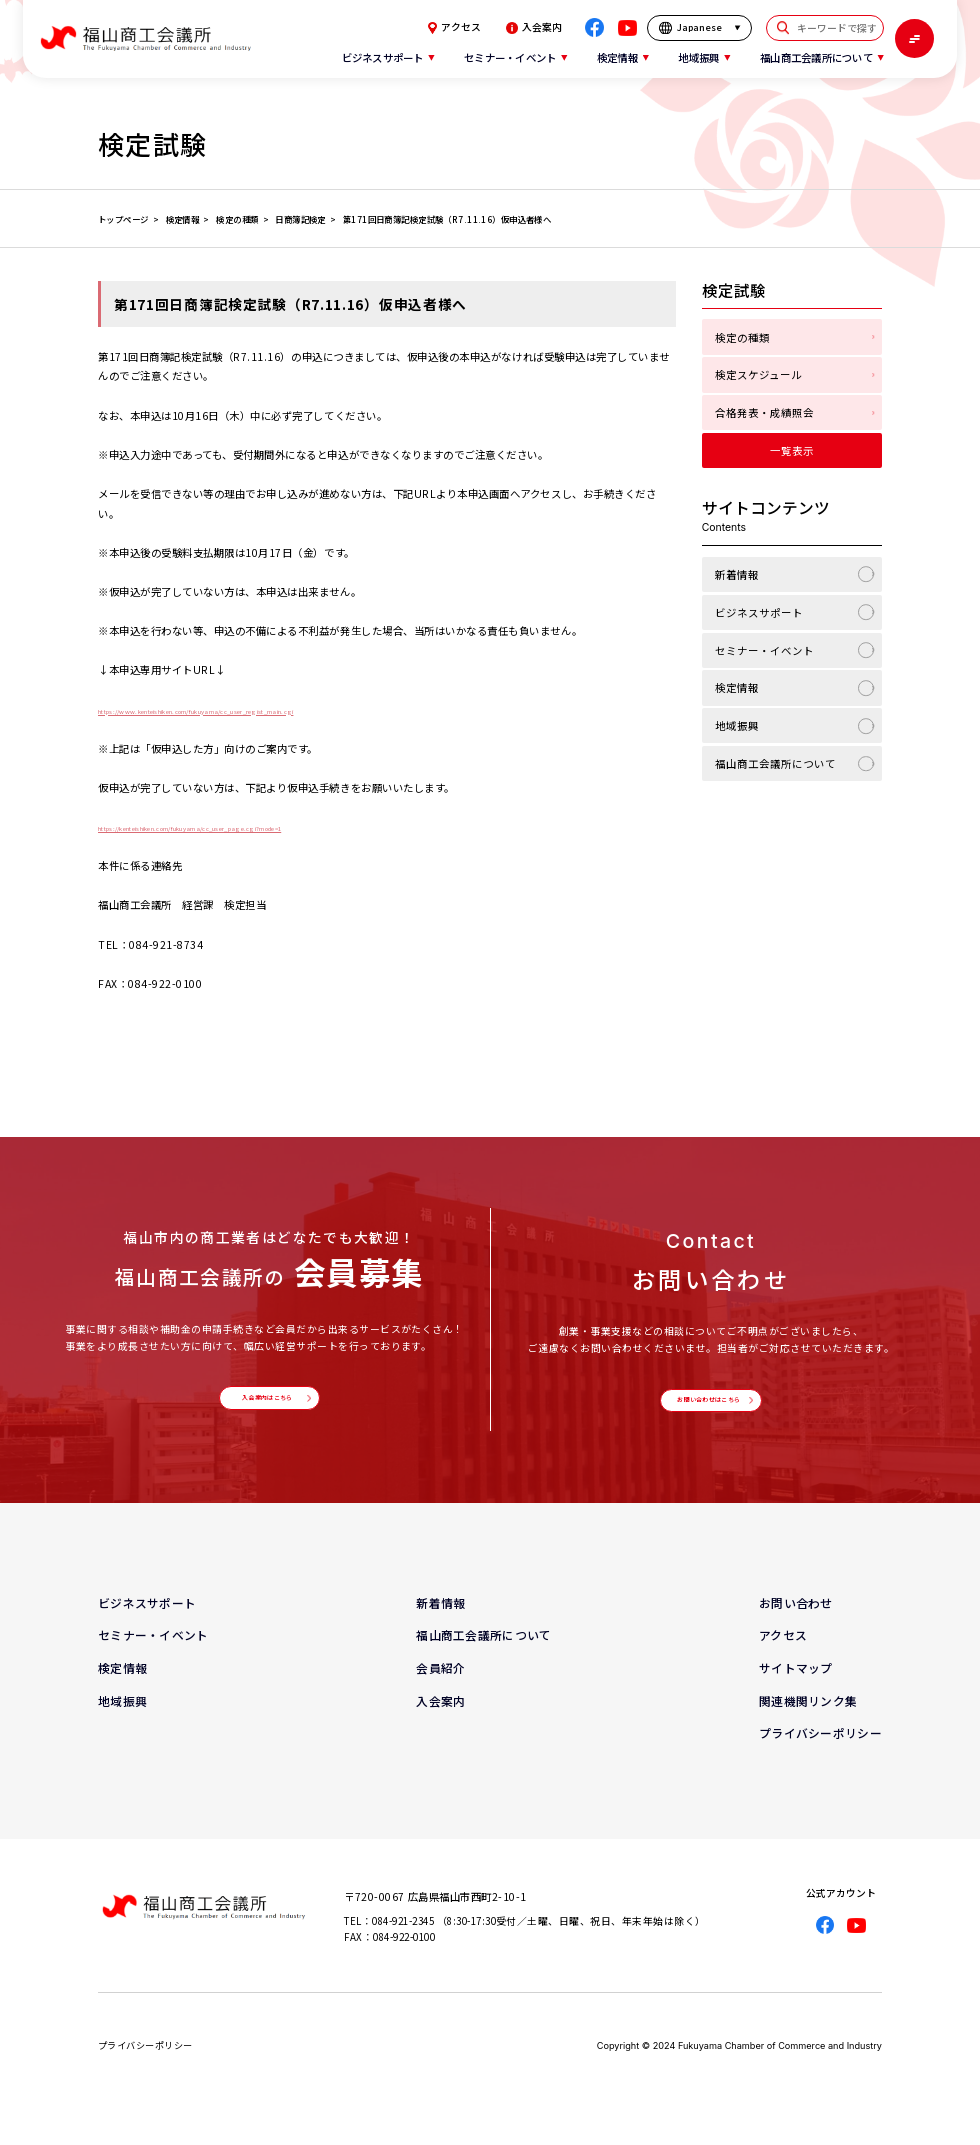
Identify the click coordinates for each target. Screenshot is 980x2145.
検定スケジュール (758, 374)
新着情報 (737, 574)
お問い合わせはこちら (706, 1408)
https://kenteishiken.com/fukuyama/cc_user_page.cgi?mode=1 (274, 826)
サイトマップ (796, 1684)
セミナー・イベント (764, 650)
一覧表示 (792, 450)
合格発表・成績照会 (764, 412)
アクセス (454, 28)
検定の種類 (742, 337)
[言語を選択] (699, 28)
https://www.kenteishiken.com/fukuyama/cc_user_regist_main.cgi (282, 709)
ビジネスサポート (759, 612)
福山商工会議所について (776, 763)
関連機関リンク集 (808, 1717)
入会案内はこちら (265, 1406)
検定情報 (737, 687)
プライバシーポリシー (820, 1750)
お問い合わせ (796, 1619)
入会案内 (534, 28)
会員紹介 (440, 1684)
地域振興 (737, 725)
